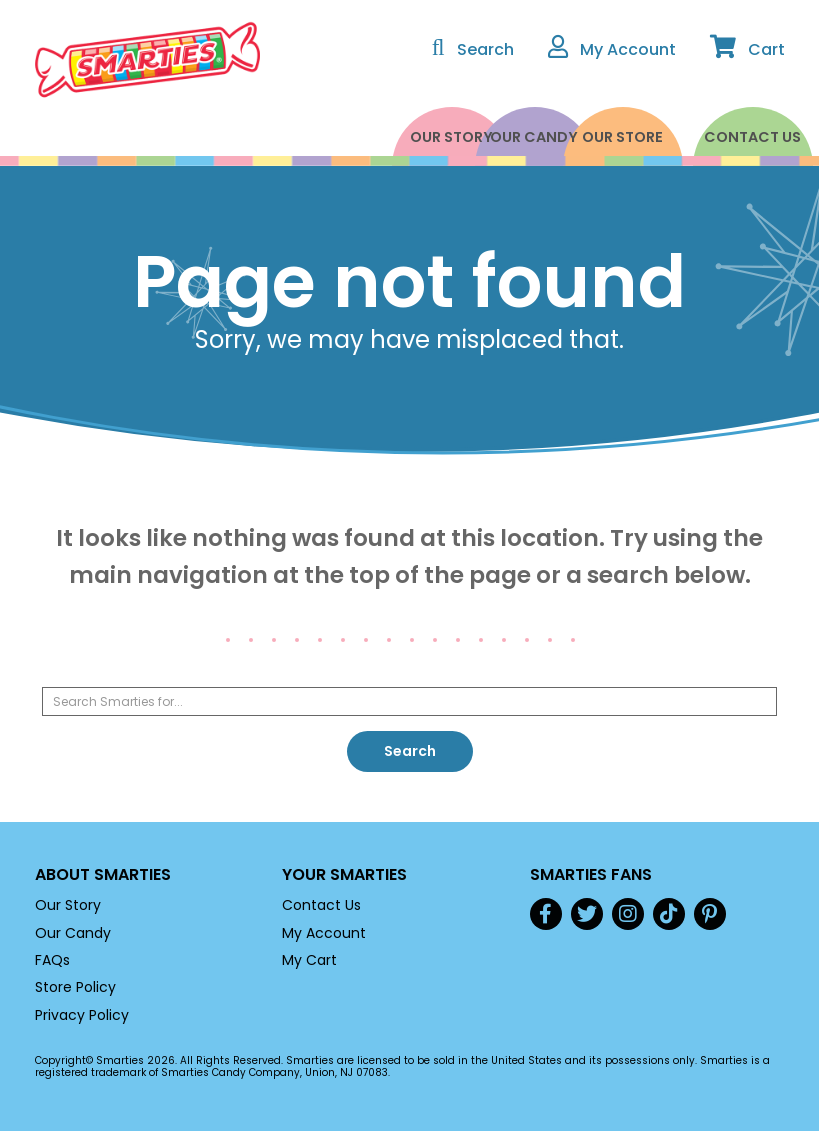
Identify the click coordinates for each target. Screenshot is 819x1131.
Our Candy (460, 137)
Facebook (546, 914)
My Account (324, 933)
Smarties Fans (591, 874)
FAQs (52, 960)
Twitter (587, 914)
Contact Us (719, 137)
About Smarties (103, 874)
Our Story (329, 137)
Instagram (628, 914)
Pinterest (710, 914)
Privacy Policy (82, 1015)
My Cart (309, 960)
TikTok (669, 914)
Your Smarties (344, 874)
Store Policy (75, 987)
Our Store (589, 137)
